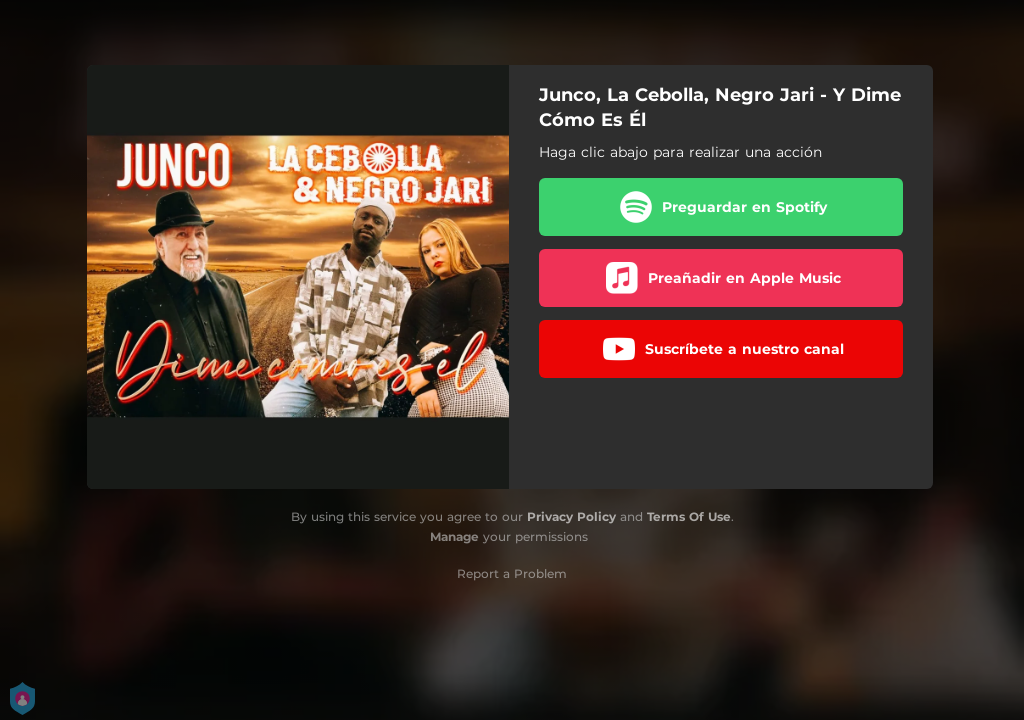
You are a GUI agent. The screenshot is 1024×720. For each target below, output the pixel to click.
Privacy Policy (571, 516)
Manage (454, 536)
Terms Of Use (689, 516)
